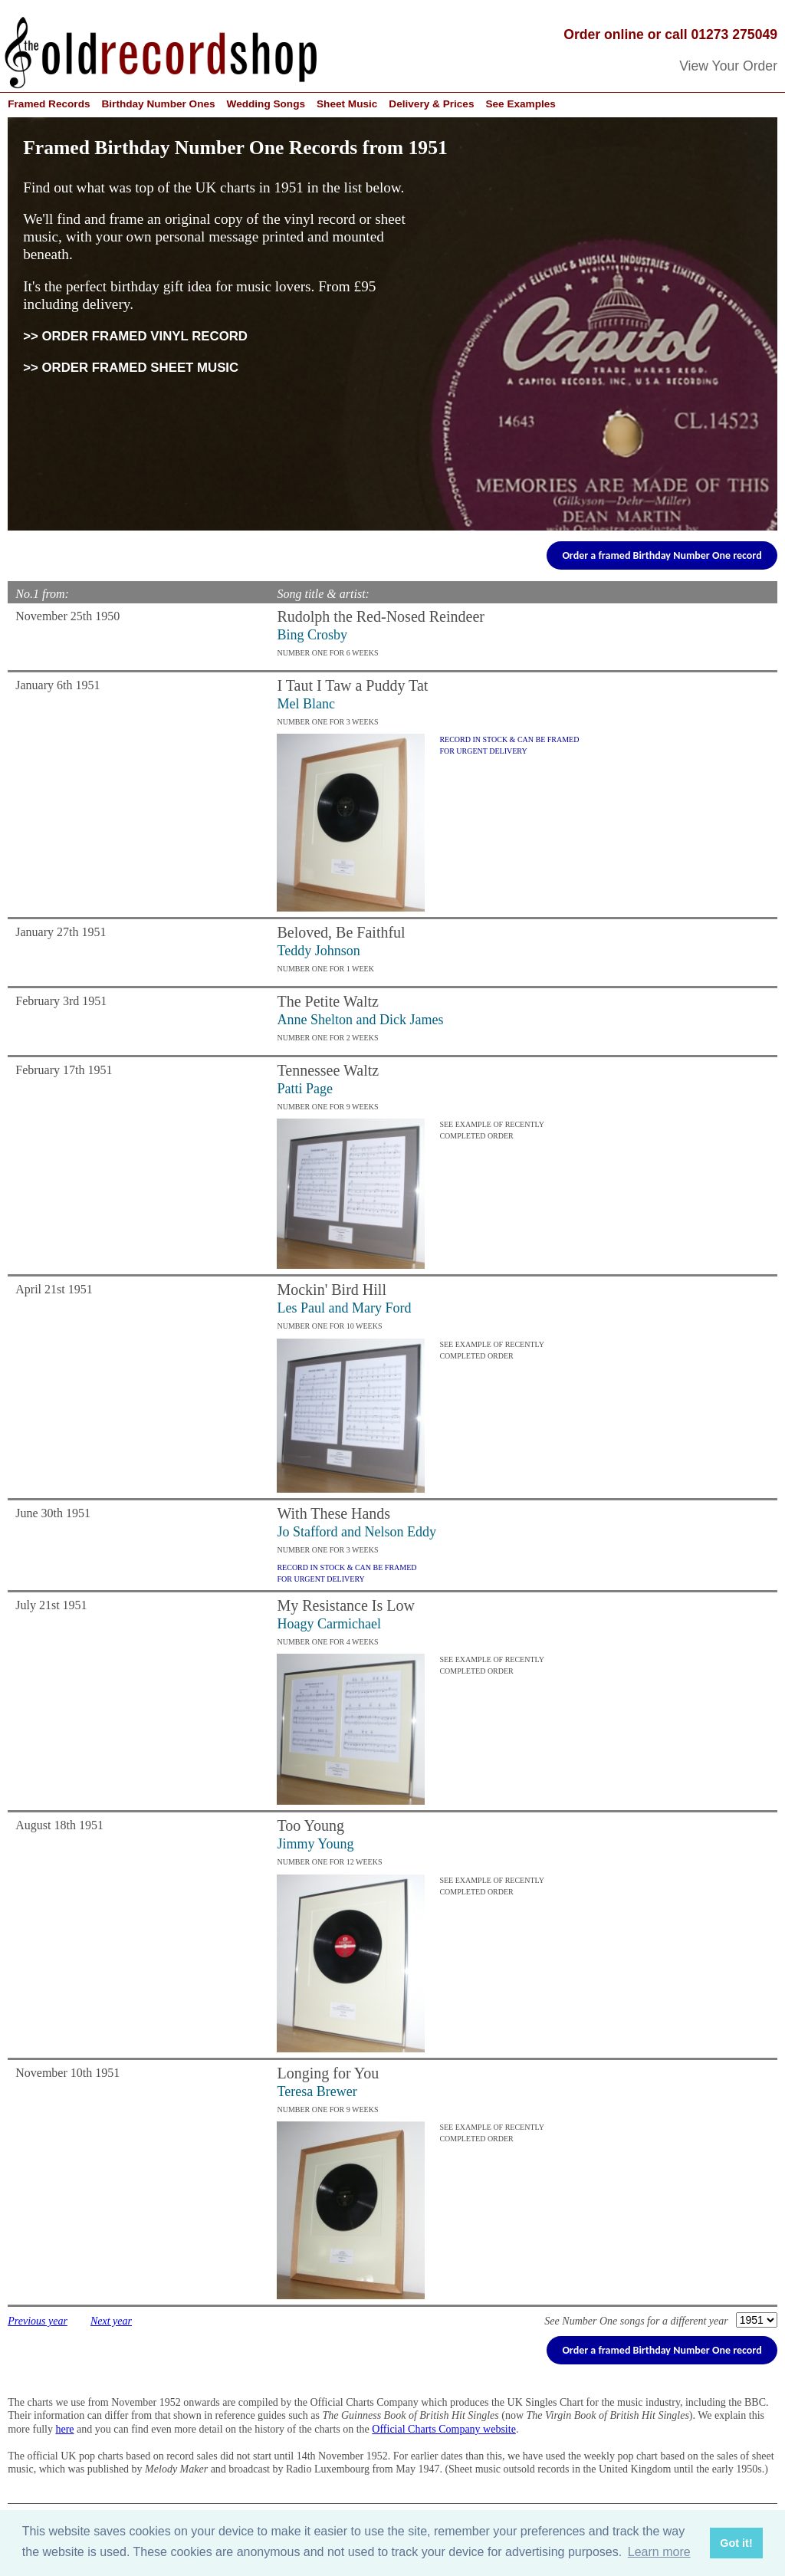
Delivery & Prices (431, 104)
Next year (111, 2321)
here (64, 2429)
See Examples (520, 104)
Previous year (37, 2321)
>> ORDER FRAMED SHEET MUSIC (130, 367)
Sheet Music (347, 104)
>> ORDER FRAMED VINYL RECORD (135, 336)
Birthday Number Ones (158, 104)
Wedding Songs (266, 104)
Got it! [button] (736, 2543)
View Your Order (728, 66)
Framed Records (49, 104)
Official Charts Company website (444, 2429)
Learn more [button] (659, 2551)
